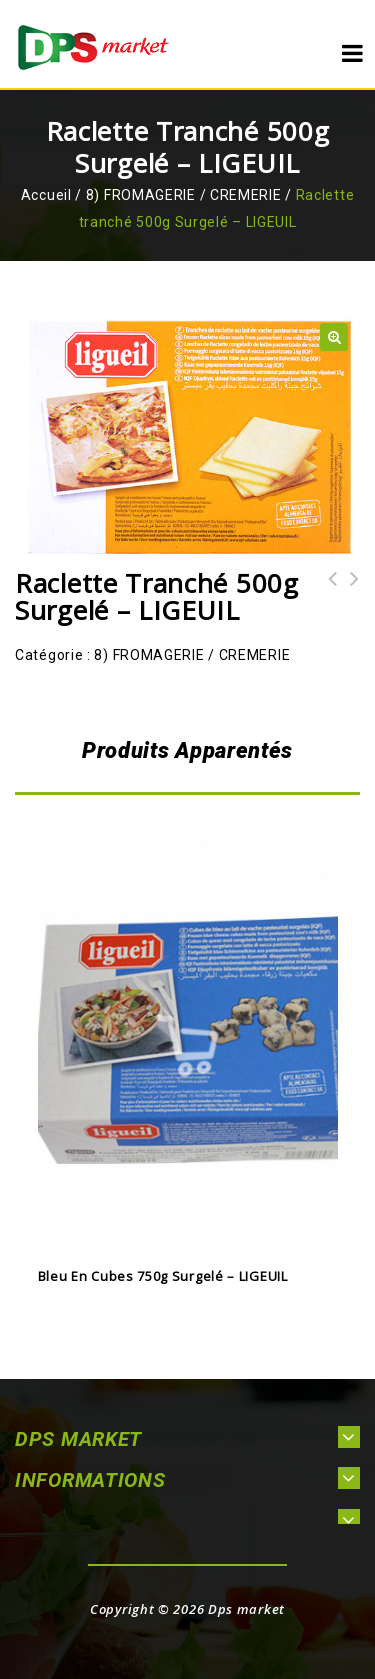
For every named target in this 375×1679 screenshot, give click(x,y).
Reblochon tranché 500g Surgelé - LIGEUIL (327, 605)
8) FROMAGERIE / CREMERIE (184, 195)
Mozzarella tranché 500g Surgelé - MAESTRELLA (349, 605)
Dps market (246, 1609)
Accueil (46, 195)
